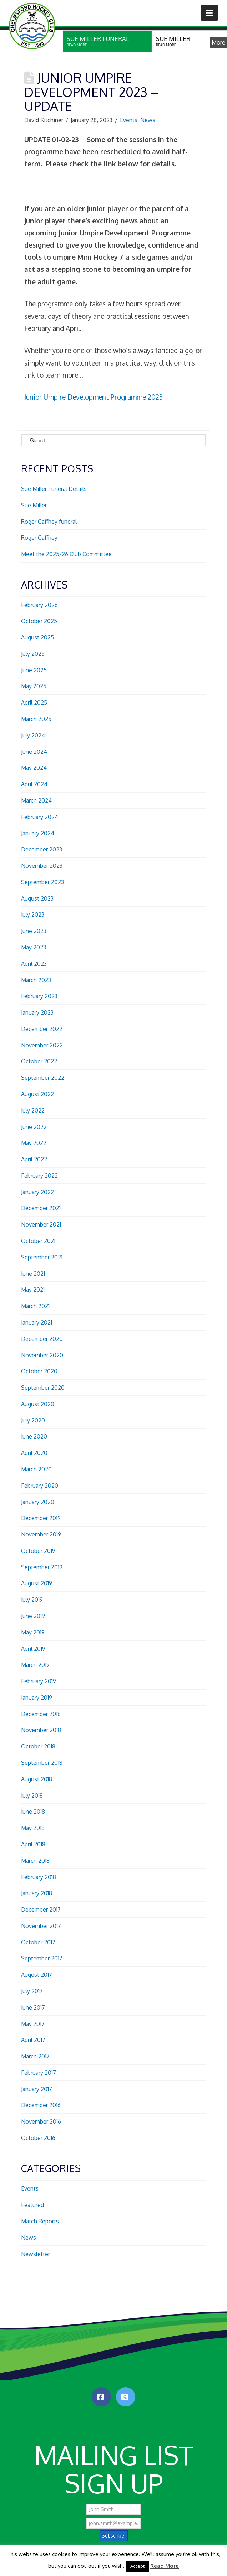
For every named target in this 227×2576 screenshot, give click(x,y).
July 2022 (33, 1110)
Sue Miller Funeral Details (54, 488)
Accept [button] (137, 2566)
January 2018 (36, 1893)
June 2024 (34, 751)
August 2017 (36, 1974)
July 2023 (32, 914)
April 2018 (33, 1844)
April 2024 (34, 784)
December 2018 (41, 1713)
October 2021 (38, 1240)
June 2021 (33, 1273)
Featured (32, 2204)
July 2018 (32, 1795)
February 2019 (38, 1681)
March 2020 (36, 1469)
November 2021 (41, 1224)
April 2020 (34, 1452)
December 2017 (41, 1909)
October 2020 (39, 1371)
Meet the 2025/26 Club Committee (66, 554)
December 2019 (41, 1518)
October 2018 (38, 1746)
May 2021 (33, 1289)
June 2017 (33, 2007)
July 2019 (32, 1599)
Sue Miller (34, 505)
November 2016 (41, 2121)
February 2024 (39, 816)
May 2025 (33, 686)
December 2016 (41, 2105)
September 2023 (42, 882)
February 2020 (39, 1485)
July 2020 (33, 1420)
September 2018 (41, 1762)
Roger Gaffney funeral (49, 521)
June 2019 (33, 1615)
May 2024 (34, 767)
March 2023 (36, 980)
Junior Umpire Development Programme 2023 (93, 397)
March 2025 (36, 718)
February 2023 (39, 996)
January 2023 (37, 1012)
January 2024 (37, 833)
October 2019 (38, 1550)
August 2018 (36, 1779)
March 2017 (35, 2056)
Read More (164, 2565)
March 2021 (35, 1306)
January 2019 (36, 1697)
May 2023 (33, 947)
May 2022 (33, 1142)
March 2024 (36, 800)
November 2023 (41, 865)
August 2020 (37, 1404)
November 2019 (41, 1534)
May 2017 (33, 2023)
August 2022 (37, 1094)
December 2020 (42, 1338)
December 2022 (41, 1028)
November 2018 (41, 1729)
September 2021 (41, 1257)
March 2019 (35, 1664)
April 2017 (33, 2039)
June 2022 (34, 1126)
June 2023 (33, 930)
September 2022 (42, 1077)
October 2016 (38, 2137)
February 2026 (39, 604)
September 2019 (41, 1567)
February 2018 (38, 1877)
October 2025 (39, 620)
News (147, 120)
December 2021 (41, 1208)
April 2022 (34, 1159)
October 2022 (39, 1061)
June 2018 (33, 1811)
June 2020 (34, 1436)
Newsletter (35, 2254)
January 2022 (37, 1192)
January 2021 (36, 1322)
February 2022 (39, 1175)
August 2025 (37, 637)
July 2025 (33, 653)
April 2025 (34, 702)
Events (128, 120)
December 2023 (41, 849)
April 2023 (34, 963)
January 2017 (36, 2089)
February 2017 (38, 2072)
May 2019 (33, 1632)
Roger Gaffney (39, 537)
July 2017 (32, 1991)
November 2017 (41, 1925)
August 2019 (36, 1583)
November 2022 (42, 1045)
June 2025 (34, 670)
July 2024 (33, 735)
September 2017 (41, 1958)
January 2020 (37, 1501)
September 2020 (43, 1387)
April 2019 (33, 1648)
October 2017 (38, 1942)
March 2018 (35, 1860)
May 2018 (33, 1827)
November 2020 (42, 1355)
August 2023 (37, 898)
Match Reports (40, 2221)
